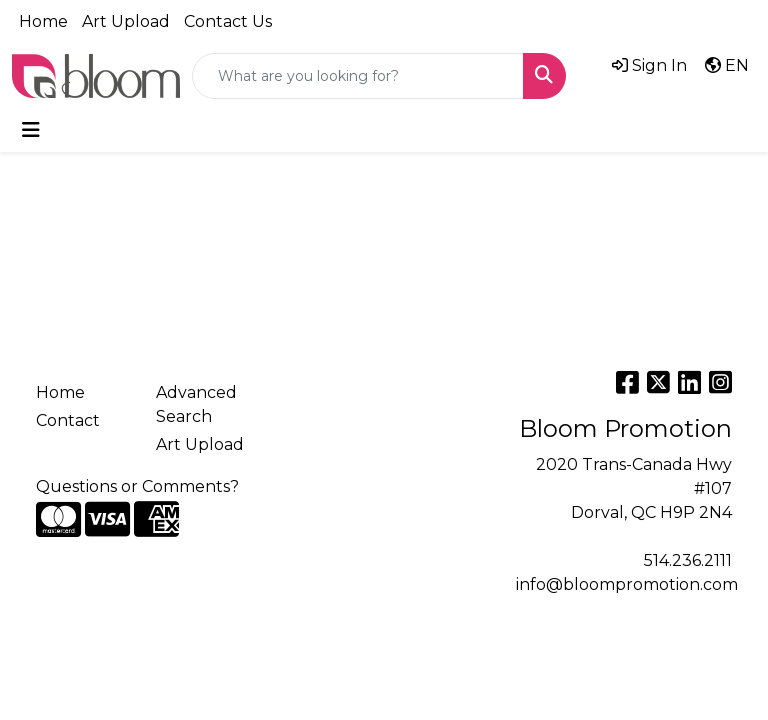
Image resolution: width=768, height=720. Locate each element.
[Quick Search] (358, 76)
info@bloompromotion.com (627, 584)
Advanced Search (196, 404)
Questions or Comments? (137, 486)
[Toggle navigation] (31, 130)
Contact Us (228, 21)
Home (43, 21)
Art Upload (126, 21)
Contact (68, 420)
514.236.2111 (688, 560)
